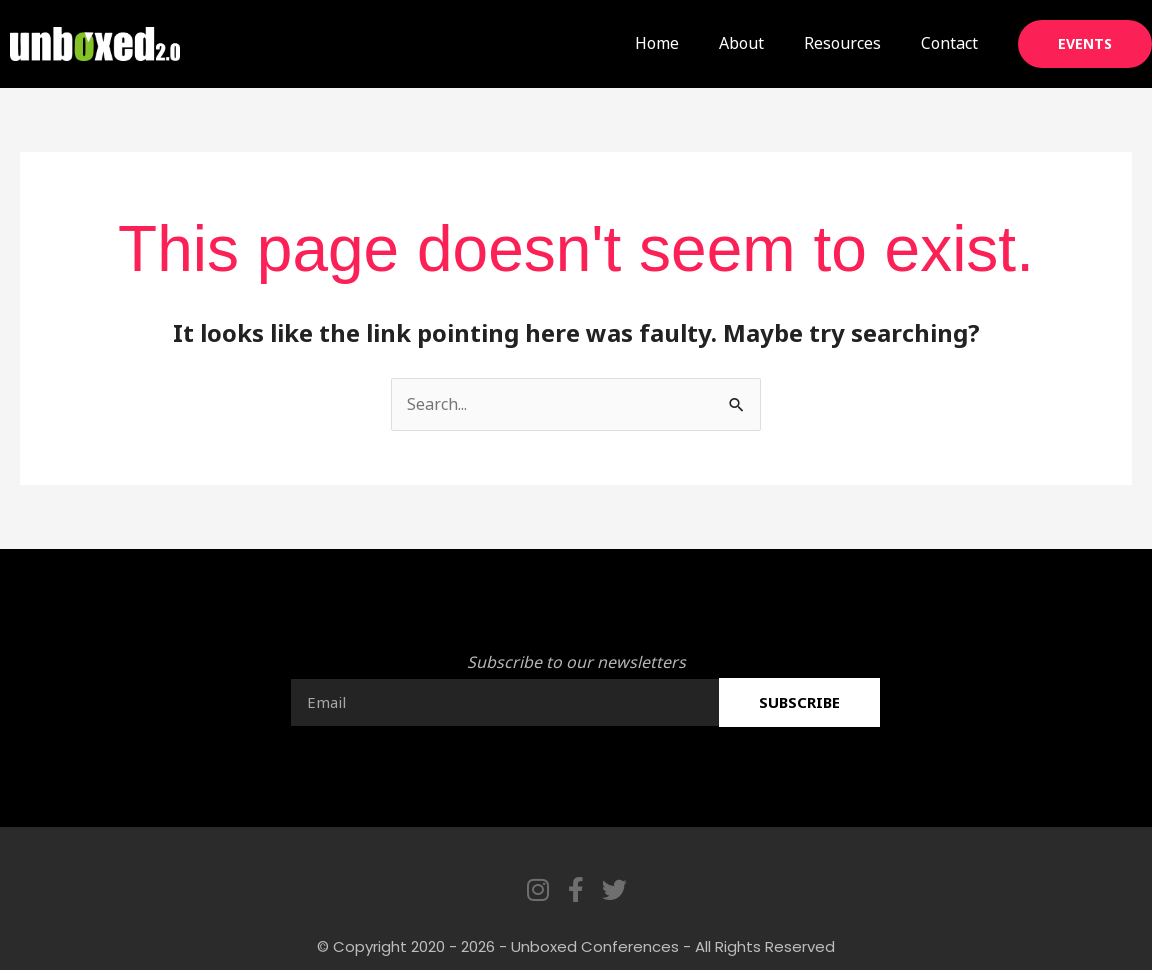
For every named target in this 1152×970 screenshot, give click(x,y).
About (741, 43)
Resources (842, 43)
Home (657, 43)
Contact (949, 43)
